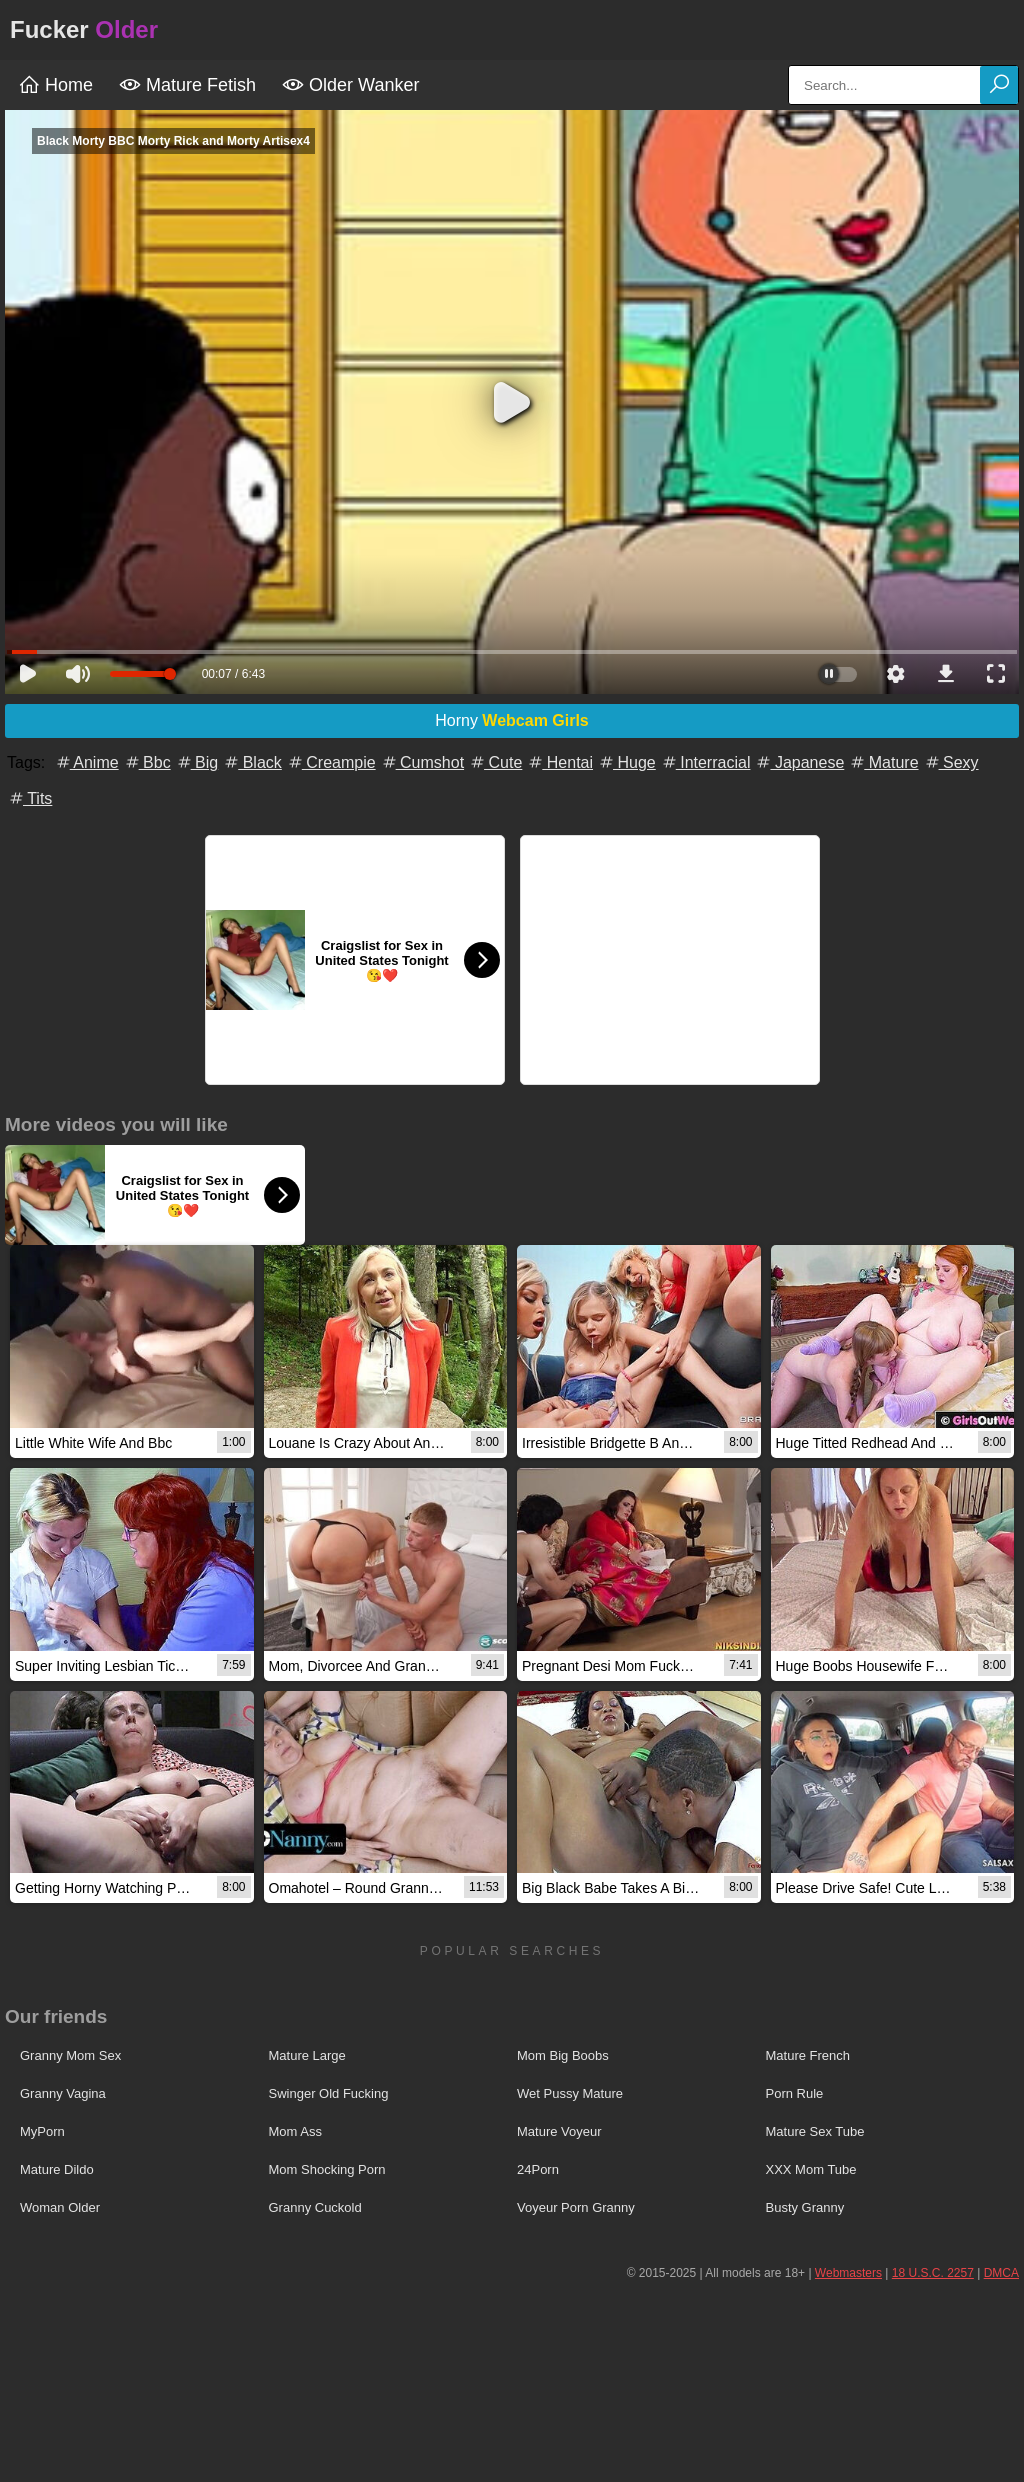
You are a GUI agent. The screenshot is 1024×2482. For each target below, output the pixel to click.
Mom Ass (295, 2131)
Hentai (559, 762)
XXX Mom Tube (811, 2169)
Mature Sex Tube (815, 2131)
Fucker (84, 29)
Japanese (799, 762)
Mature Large (307, 2055)
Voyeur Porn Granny (576, 2207)
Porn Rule (795, 2093)
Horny (512, 720)
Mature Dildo (57, 2169)
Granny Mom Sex (70, 2055)
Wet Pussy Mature (570, 2093)
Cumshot (422, 762)
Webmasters (848, 2273)
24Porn (538, 2169)
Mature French (808, 2055)
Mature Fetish (187, 85)
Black (252, 762)
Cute (495, 762)
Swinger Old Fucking (329, 2093)
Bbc (147, 762)
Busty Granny (805, 2207)
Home (55, 85)
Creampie (331, 762)
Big (197, 762)
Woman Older (60, 2207)
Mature (883, 762)
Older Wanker (350, 85)
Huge (626, 762)
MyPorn (42, 2131)
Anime (86, 762)
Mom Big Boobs (563, 2055)
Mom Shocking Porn (327, 2169)
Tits (29, 798)
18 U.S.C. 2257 (933, 2273)
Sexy (951, 762)
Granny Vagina (63, 2093)
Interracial (705, 762)
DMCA (1001, 2273)
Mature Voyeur (559, 2131)
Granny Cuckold (315, 2207)
